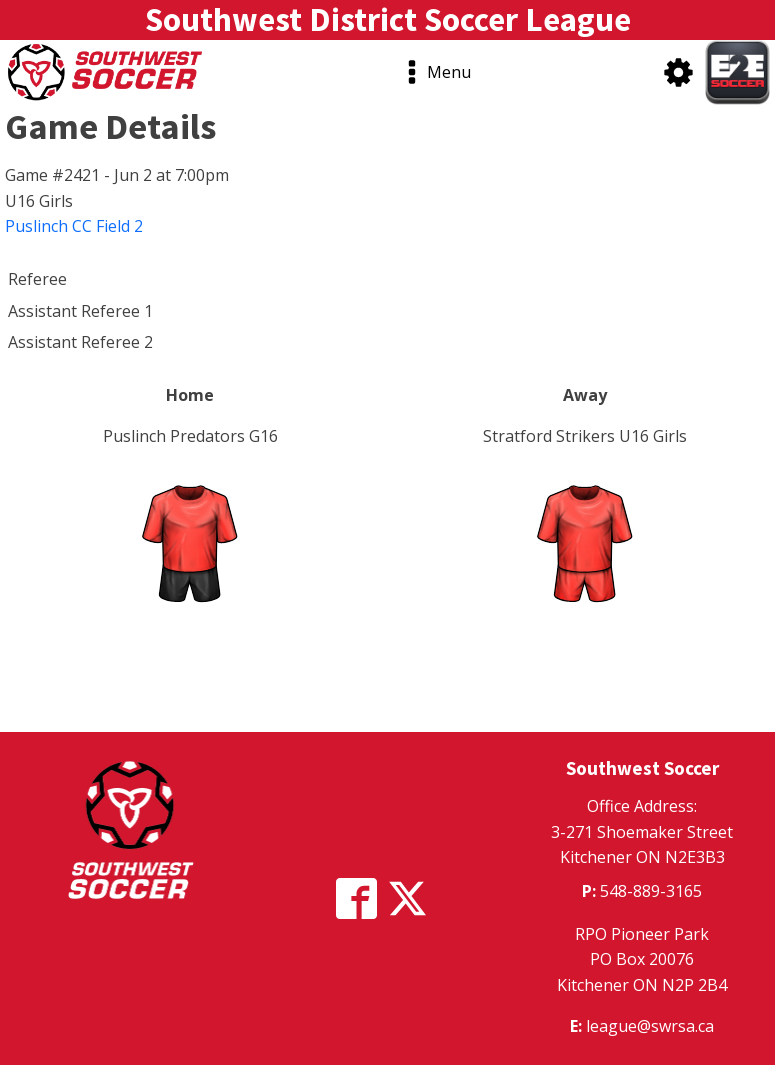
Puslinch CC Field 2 (74, 226)
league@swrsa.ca (650, 1026)
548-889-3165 (651, 891)
